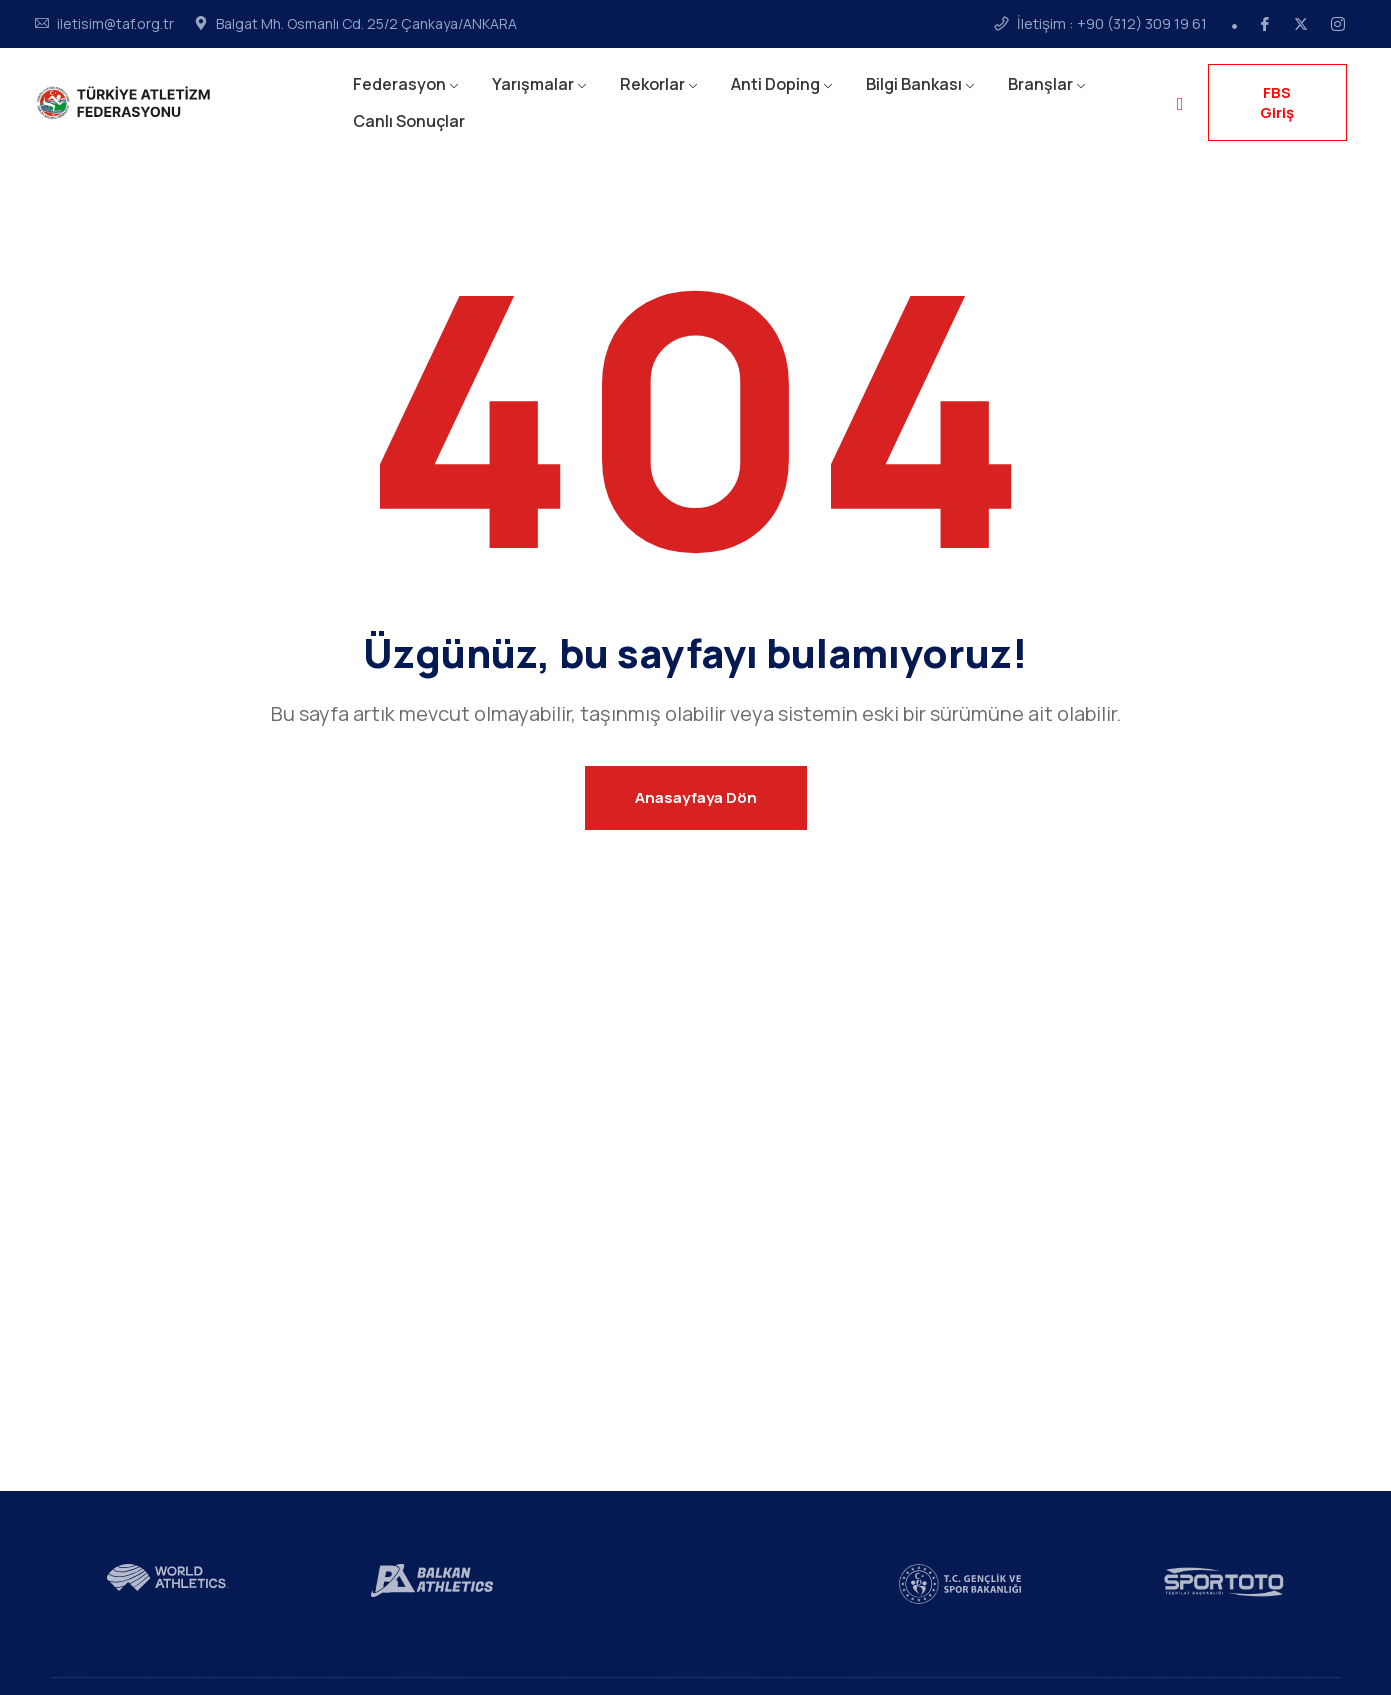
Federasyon (399, 84)
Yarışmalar (533, 84)
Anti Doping (775, 84)
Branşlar (1040, 84)
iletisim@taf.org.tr (115, 24)
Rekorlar (652, 84)
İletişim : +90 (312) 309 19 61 (1112, 24)
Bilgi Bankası (914, 84)
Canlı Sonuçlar (409, 121)
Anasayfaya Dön (696, 797)
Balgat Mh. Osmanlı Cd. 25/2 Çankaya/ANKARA (366, 24)
